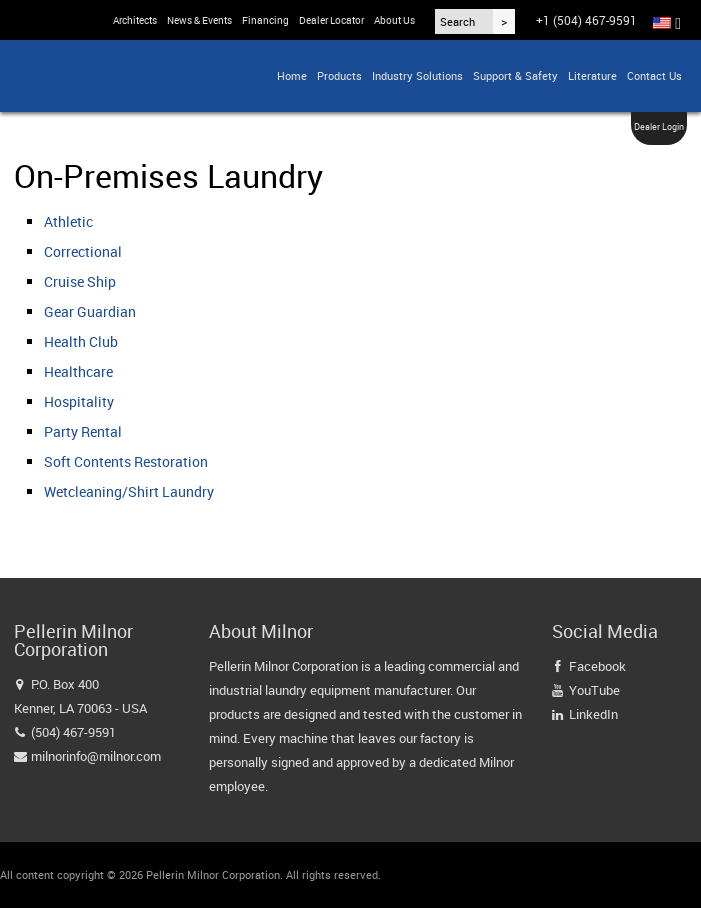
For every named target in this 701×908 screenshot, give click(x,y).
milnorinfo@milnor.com (96, 756)
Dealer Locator (331, 20)
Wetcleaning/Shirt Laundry (129, 491)
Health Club (81, 341)
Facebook (597, 666)
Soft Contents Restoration (126, 461)
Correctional (83, 251)
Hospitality (79, 401)
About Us (394, 20)
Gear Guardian (90, 311)
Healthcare (78, 371)
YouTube (594, 690)
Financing (265, 20)
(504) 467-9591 (73, 732)
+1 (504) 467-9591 (586, 20)
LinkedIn (593, 714)
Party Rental (83, 431)
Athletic (68, 221)
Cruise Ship (80, 281)
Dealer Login (659, 126)
